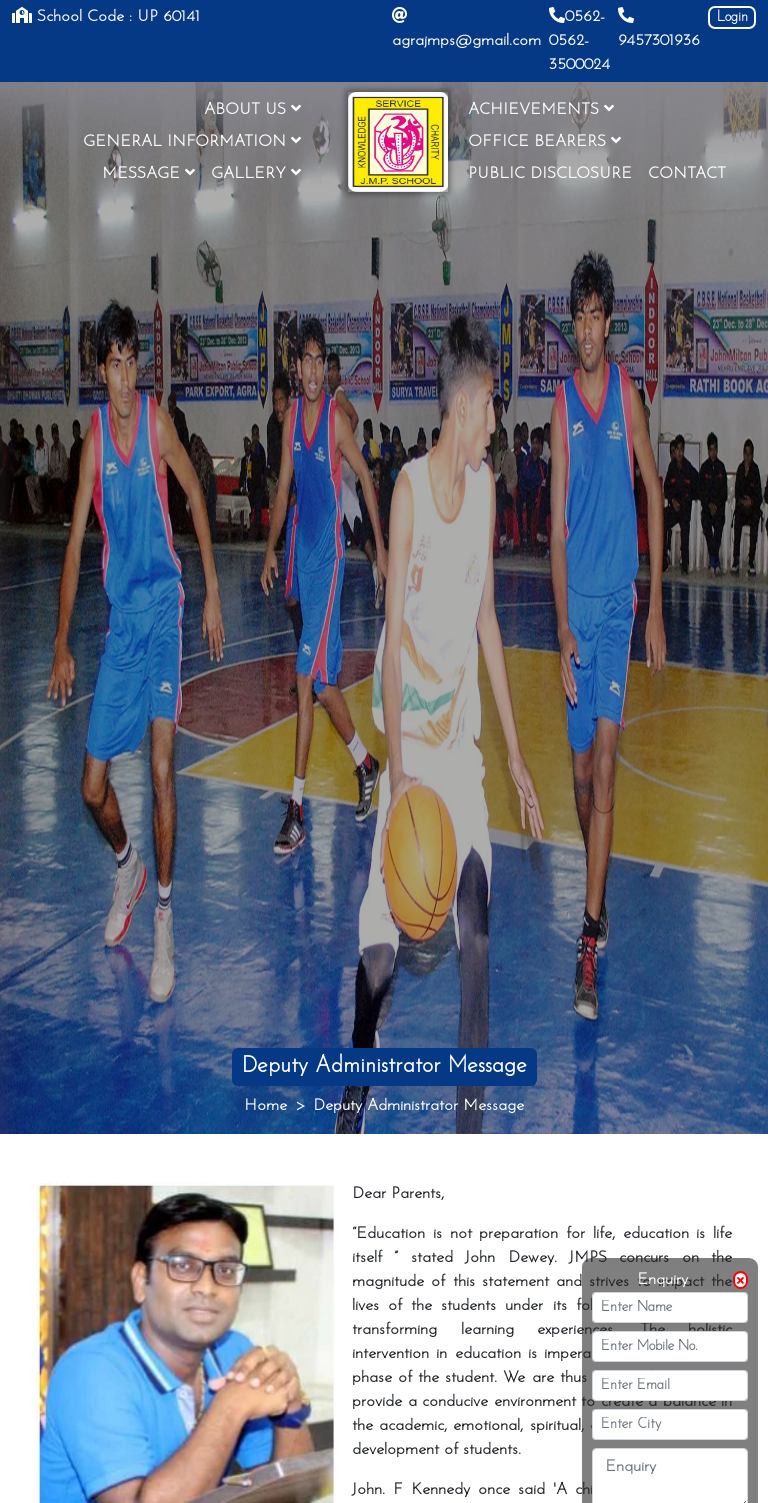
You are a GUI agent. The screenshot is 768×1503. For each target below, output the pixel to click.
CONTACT (687, 174)
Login (732, 17)
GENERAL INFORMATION (192, 141)
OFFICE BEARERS (544, 141)
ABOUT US (252, 109)
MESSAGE (148, 173)
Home (265, 1106)
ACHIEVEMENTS (541, 109)
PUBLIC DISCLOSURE (550, 174)
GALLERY (256, 173)
